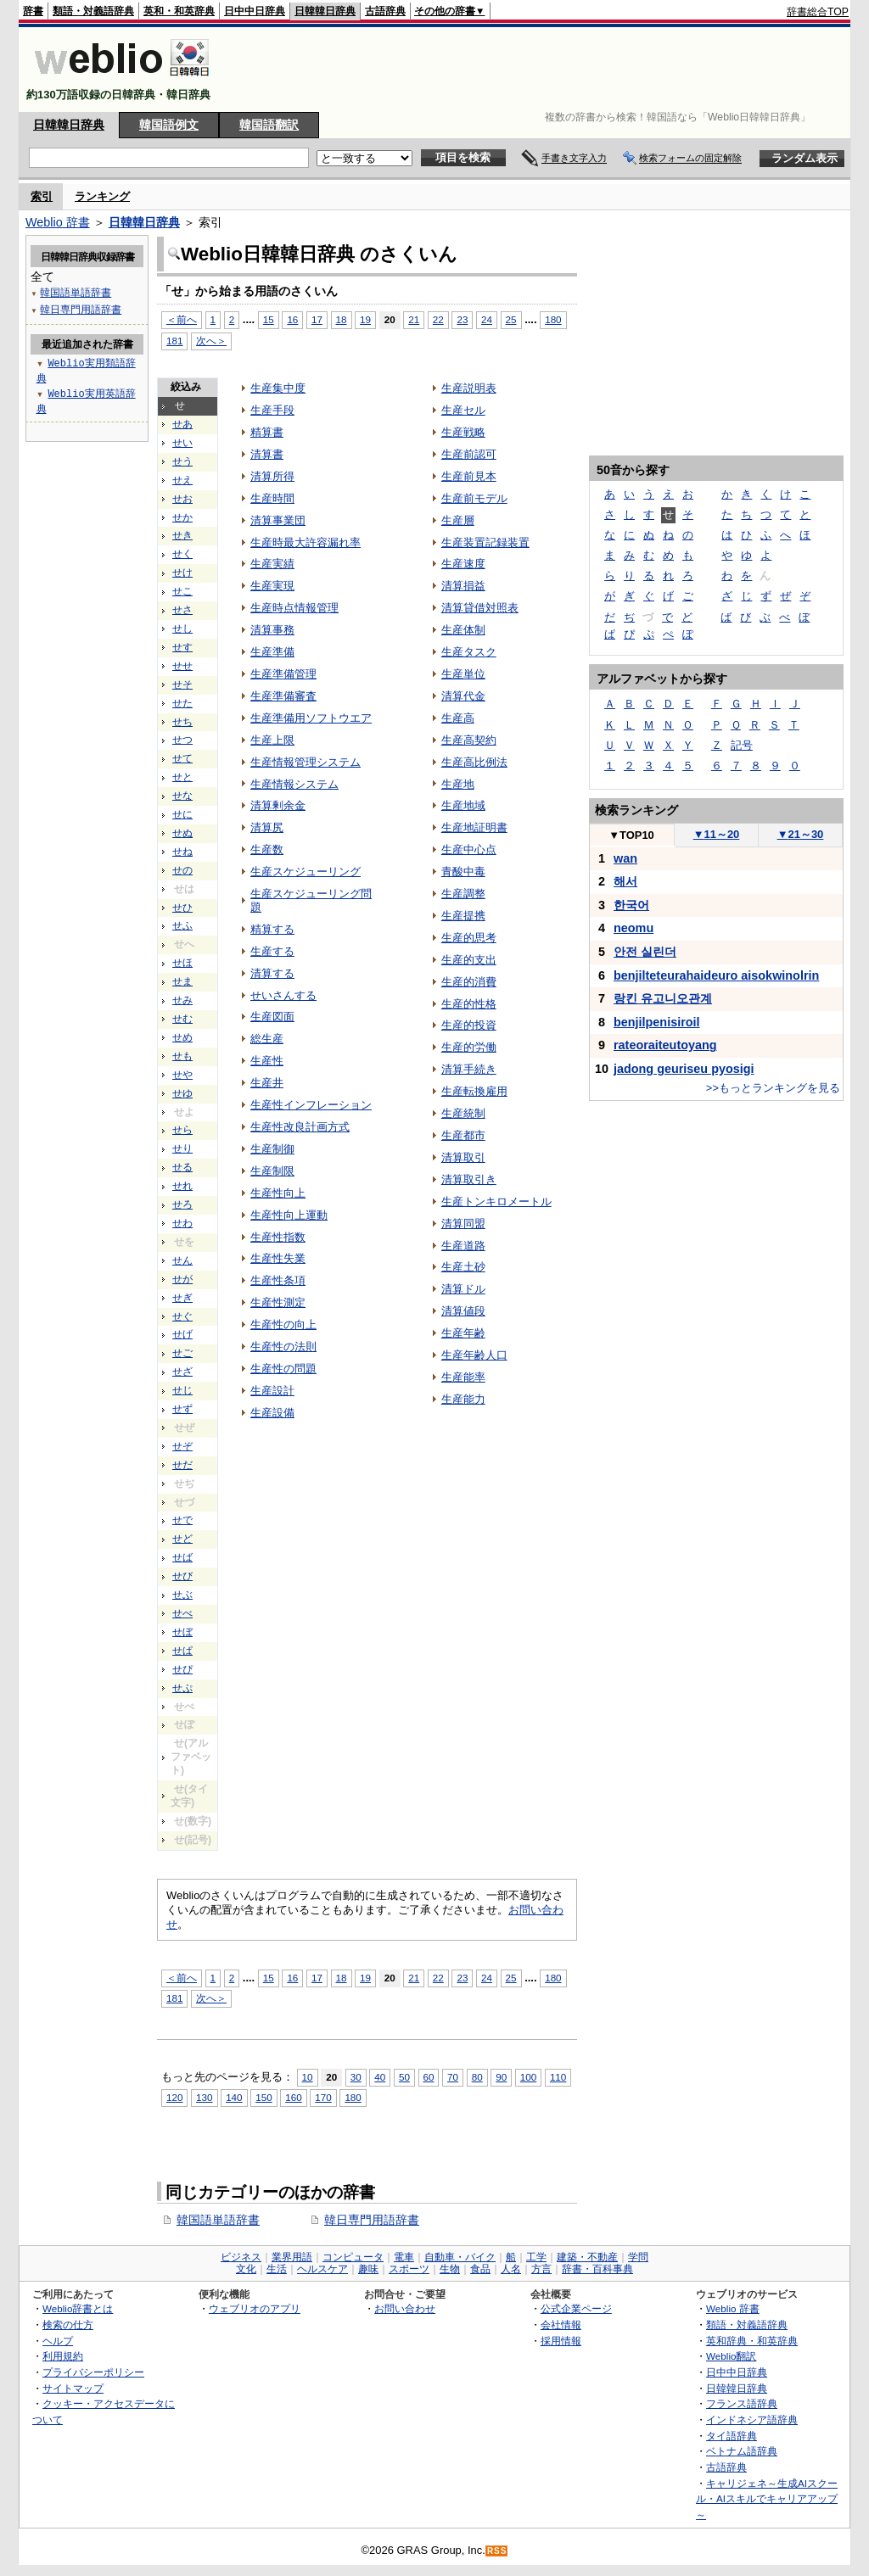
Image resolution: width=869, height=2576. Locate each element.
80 (477, 2076)
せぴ (182, 1669)
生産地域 (463, 805)
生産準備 (272, 651)
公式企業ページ (576, 2308)
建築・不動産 (587, 2257)
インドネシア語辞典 (752, 2419)
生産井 (266, 1082)
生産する (272, 951)
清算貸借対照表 (480, 607)
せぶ (182, 1595)
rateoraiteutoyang (665, 1045)
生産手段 (272, 410)
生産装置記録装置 (485, 542)
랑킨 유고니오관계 (663, 998)
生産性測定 (278, 1302)
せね (182, 852)
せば (182, 1557)
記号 (742, 745)
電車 (404, 2257)
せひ (182, 908)
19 (365, 319)
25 (511, 319)
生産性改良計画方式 (300, 1126)
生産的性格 (468, 1003)
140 (234, 2097)
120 (174, 2097)
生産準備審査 (283, 696)
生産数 (266, 849)
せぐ (182, 1316)
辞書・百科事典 (597, 2269)
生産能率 (463, 1377)
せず (182, 1409)
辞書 (33, 11)
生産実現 (272, 585)
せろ (182, 1204)
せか (182, 517)
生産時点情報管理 (294, 607)
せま (182, 981)
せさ (182, 610)
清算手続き (468, 1069)
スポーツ (409, 2269)
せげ (182, 1334)
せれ (182, 1186)
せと (182, 777)
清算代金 (463, 696)
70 (452, 2076)
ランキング (102, 196)
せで (182, 1520)
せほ (182, 963)
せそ (182, 684)
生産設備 (272, 1412)
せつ (182, 740)
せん (182, 1260)
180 (553, 319)
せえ (182, 480)
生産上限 (272, 740)
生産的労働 (468, 1047)
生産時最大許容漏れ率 (305, 542)
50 (404, 2076)
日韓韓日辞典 (325, 11)
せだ (182, 1465)
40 (379, 2076)
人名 (511, 2269)
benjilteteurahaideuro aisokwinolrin (716, 975)
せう (182, 461)
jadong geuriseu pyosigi (684, 1069)
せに (182, 814)
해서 (625, 881)
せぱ (182, 1651)
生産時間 (272, 498)
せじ (182, 1390)
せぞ (182, 1446)
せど (182, 1539)
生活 (276, 2269)
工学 (536, 2257)
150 (263, 2097)
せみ (182, 1000)
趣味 (368, 2269)
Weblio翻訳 (731, 2355)
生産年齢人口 (474, 1355)
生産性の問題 (283, 1368)
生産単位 (463, 674)
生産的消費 (468, 981)
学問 (638, 2257)
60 (428, 2076)
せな (182, 796)
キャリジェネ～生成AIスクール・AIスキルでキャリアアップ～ (767, 2499)
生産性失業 (278, 1258)
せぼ (182, 1632)
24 (486, 319)
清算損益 (463, 585)
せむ (182, 1019)
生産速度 (463, 563)
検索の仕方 (67, 2324)
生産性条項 (278, 1280)
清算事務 (272, 629)
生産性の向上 (283, 1324)
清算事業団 (278, 520)
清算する (272, 973)
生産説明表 (468, 388)
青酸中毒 (463, 871)
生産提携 (463, 915)
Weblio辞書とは (77, 2308)
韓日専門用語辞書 (371, 2220)
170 (323, 2097)
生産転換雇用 (474, 1091)
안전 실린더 (645, 951)
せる (182, 1167)
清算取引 (463, 1157)
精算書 (266, 432)
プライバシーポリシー (93, 2372)
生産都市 (463, 1135)
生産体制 (463, 629)
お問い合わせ (404, 2308)
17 (316, 319)
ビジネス (241, 2257)
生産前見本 (468, 476)
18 (341, 319)
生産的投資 (468, 1025)
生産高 (457, 718)
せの (182, 870)
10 (307, 2076)
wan (625, 858)
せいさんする (283, 995)
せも (182, 1056)
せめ (182, 1037)
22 (438, 319)
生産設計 (272, 1390)
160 (293, 2097)
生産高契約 (468, 740)
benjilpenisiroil (657, 1022)
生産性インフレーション (311, 1104)
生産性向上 (278, 1193)
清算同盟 (463, 1223)
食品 (480, 2269)
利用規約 (62, 2355)
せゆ (182, 1093)
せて (182, 758)
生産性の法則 (283, 1346)
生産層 (457, 520)
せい (182, 443)
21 (413, 319)
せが (182, 1279)
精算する (272, 929)
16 (292, 319)
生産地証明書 (474, 827)
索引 (42, 196)
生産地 (457, 784)
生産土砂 (463, 1266)
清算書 (266, 454)
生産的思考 (468, 937)
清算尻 (266, 827)
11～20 (716, 834)
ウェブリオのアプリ (254, 2308)
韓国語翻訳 (269, 124)
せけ (182, 572)
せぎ (182, 1298)
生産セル (463, 410)
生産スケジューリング (305, 871)
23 (462, 319)
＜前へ (181, 319)
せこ (182, 591)
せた (182, 703)
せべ (182, 1613)
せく (182, 554)
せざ (182, 1371)
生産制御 (272, 1149)
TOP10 (631, 835)
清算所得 (272, 476)
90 (501, 2076)
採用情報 (561, 2340)
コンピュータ (353, 2257)
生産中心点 (468, 849)
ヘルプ (57, 2340)
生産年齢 (463, 1333)
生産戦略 (463, 432)
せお (182, 499)
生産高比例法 (474, 762)
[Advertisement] (540, 69)
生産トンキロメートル (496, 1201)
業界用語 (292, 2257)
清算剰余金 (278, 805)
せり (182, 1148)
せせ (182, 666)
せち (182, 722)
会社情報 (561, 2324)
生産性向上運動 (289, 1215)
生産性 (266, 1060)
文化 (246, 2269)
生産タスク (468, 651)
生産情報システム (294, 784)
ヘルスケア (322, 2269)
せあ (182, 424)
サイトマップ (73, 2388)
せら (182, 1130)
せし (182, 628)
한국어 (631, 905)
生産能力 (463, 1399)
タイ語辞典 (731, 2435)
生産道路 (463, 1245)
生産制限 (272, 1171)
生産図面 (272, 1016)
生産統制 (463, 1113)
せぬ (182, 833)
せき (182, 535)
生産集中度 (278, 388)
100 (528, 2076)
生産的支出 (468, 959)
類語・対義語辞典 (93, 11)
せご (182, 1353)
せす (182, 647)
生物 (450, 2269)
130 (204, 2097)
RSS (497, 2551)
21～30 (800, 834)
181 (174, 340)
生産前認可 (468, 454)
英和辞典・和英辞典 (752, 2340)
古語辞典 (385, 11)
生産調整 (463, 893)
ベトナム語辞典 (741, 2450)
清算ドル (463, 1288)
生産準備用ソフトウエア (311, 718)
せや (182, 1075)
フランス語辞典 (741, 2403)
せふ (182, 925)
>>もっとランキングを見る (773, 1087)
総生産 (266, 1038)
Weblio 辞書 (57, 222)
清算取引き (468, 1179)
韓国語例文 (169, 124)
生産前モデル (474, 498)
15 (268, 319)
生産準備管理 (283, 674)
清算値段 (463, 1311)
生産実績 (272, 563)
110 (558, 2076)
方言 (541, 2269)
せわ (182, 1223)
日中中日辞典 (254, 11)
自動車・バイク (460, 2257)
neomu (633, 928)
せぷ (182, 1688)
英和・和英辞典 (179, 11)
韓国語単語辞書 (218, 2220)
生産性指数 (278, 1237)
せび (182, 1576)
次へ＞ (211, 340)
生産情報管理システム (305, 762)
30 (356, 2076)
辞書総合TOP (818, 12)
